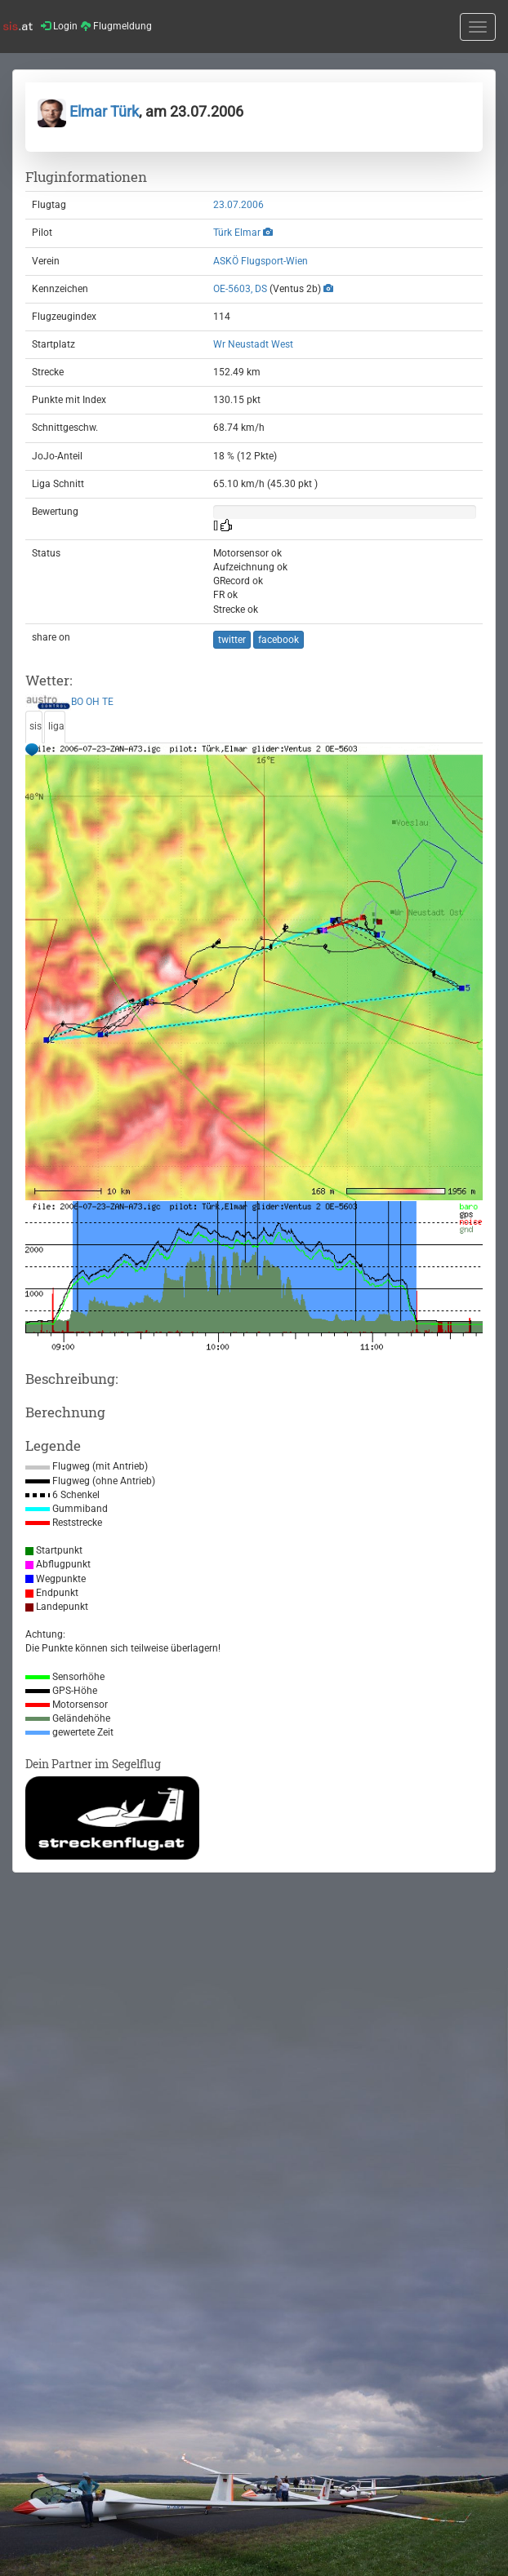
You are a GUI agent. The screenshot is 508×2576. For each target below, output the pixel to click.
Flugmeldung (116, 26)
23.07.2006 (238, 205)
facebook (278, 639)
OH (93, 702)
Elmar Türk (88, 111)
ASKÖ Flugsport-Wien (260, 261)
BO (77, 702)
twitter (232, 639)
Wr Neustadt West (253, 344)
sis (35, 726)
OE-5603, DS (240, 289)
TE (108, 702)
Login (59, 26)
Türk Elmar (237, 232)
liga (56, 726)
